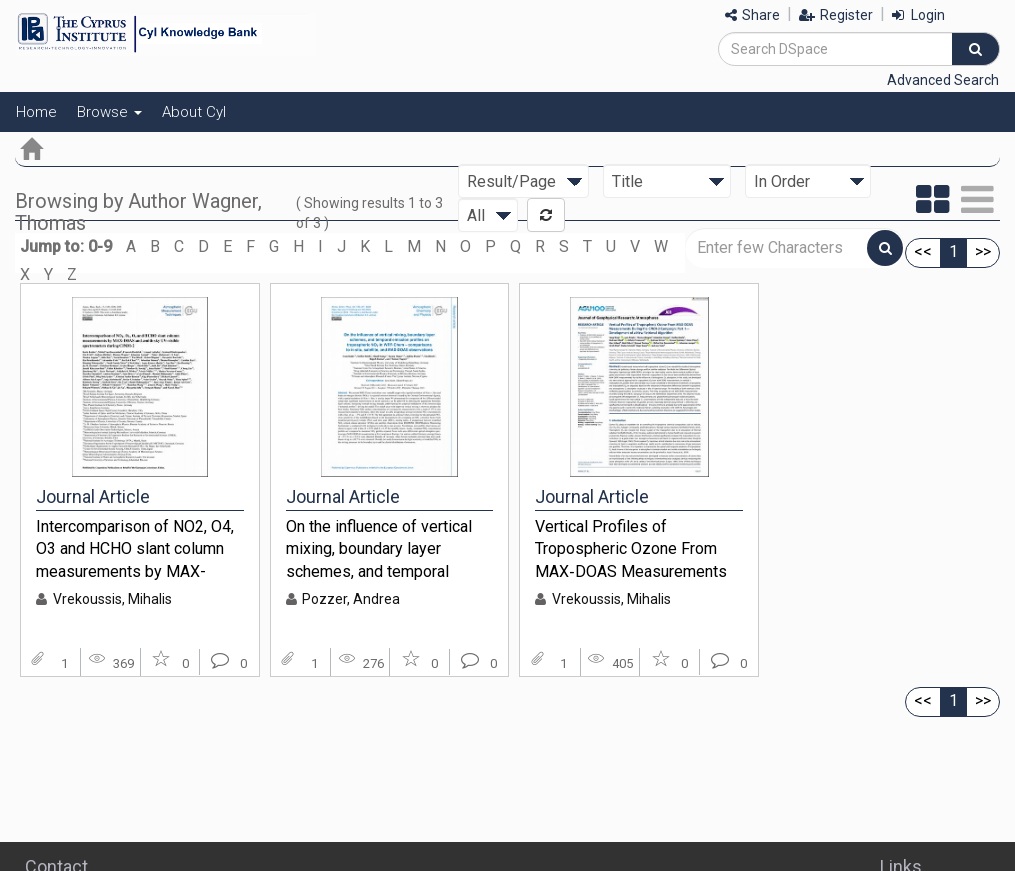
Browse (109, 112)
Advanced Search (943, 80)
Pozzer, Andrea (351, 599)
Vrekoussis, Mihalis (112, 599)
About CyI (194, 112)
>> (983, 251)
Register (836, 15)
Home (36, 112)
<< (923, 251)
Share (752, 15)
